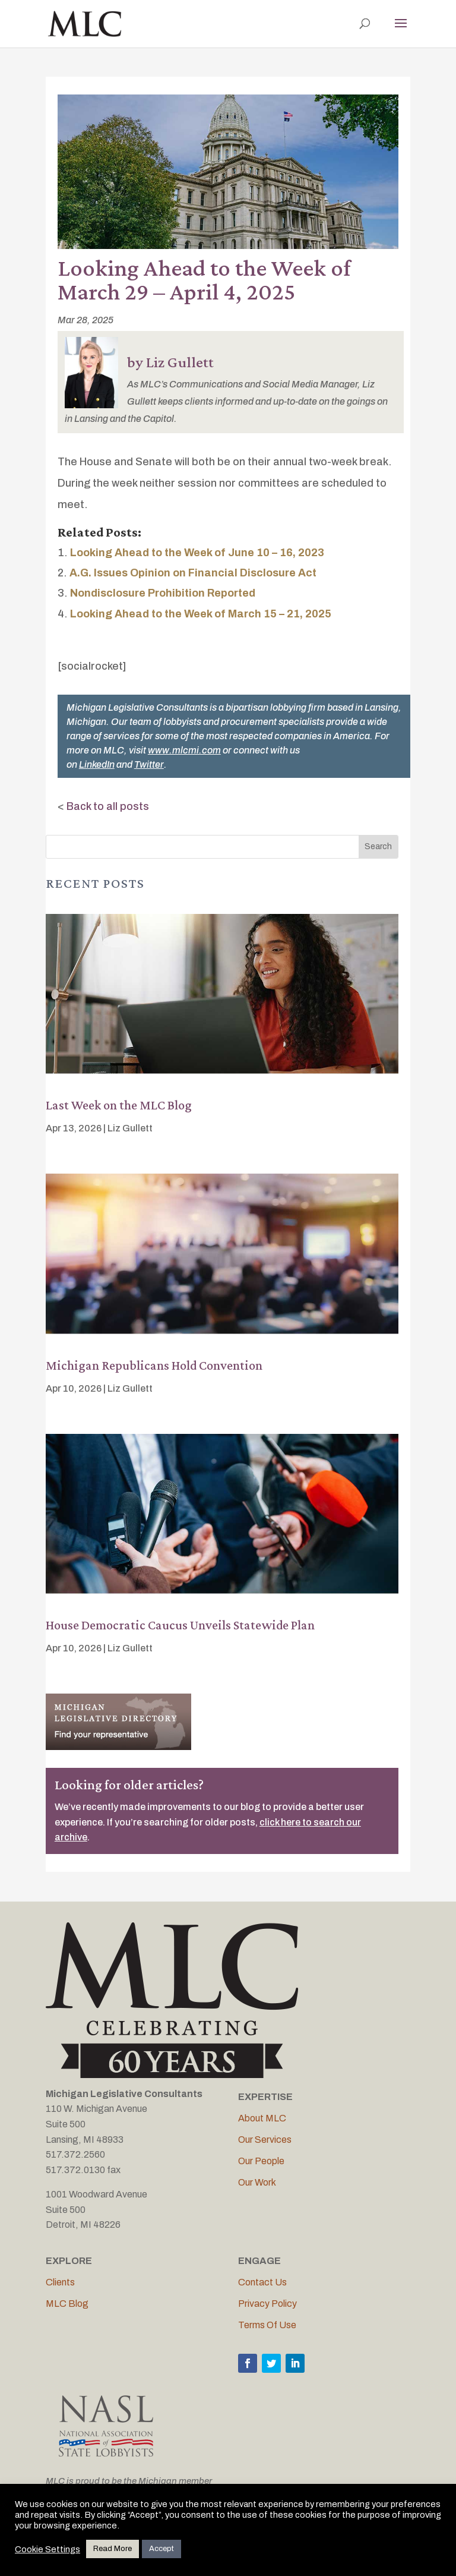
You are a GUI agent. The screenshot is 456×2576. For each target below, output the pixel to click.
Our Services (265, 2139)
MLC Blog (67, 2303)
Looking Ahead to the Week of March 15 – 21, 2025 (200, 614)
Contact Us (262, 2282)
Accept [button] (161, 2549)
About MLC (262, 2118)
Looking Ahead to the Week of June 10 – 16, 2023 (197, 553)
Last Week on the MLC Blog (119, 1105)
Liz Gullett (130, 1128)
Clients (60, 2282)
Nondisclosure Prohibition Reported (162, 593)
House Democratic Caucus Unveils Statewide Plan (180, 1625)
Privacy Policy (267, 2303)
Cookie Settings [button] (47, 2549)
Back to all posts (107, 806)
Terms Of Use (267, 2325)
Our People (261, 2161)
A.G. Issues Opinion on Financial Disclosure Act (192, 573)
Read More (112, 2549)
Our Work (257, 2182)
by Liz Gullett (170, 362)
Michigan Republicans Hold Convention (154, 1365)
